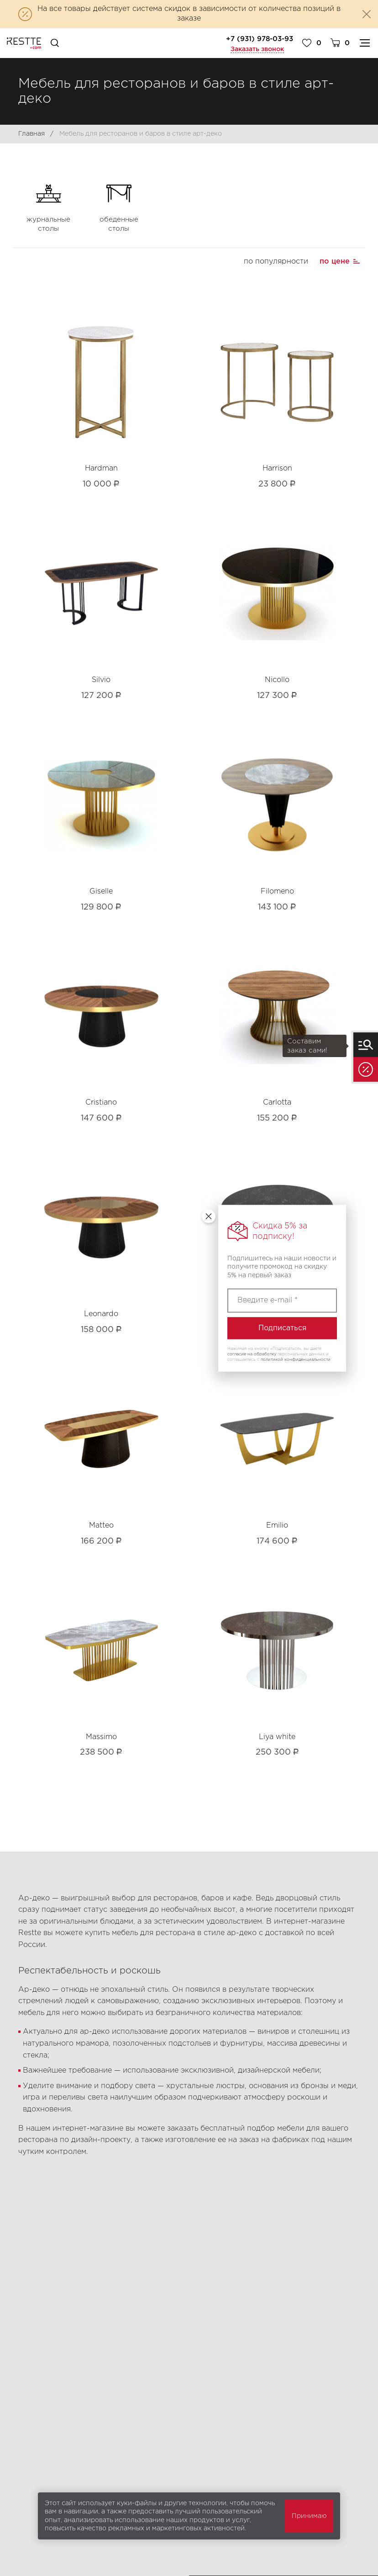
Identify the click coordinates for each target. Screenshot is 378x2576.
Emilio (277, 1525)
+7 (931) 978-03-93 (259, 39)
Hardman (101, 468)
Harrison (277, 468)
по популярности (276, 261)
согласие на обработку (251, 1354)
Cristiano (101, 1102)
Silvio (101, 680)
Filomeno (277, 891)
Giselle (101, 891)
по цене (335, 261)
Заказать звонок (257, 49)
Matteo (101, 1525)
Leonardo (101, 1314)
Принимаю (309, 2516)
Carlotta (277, 1102)
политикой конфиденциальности (296, 1359)
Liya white (277, 1737)
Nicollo (277, 680)
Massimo (101, 1737)
